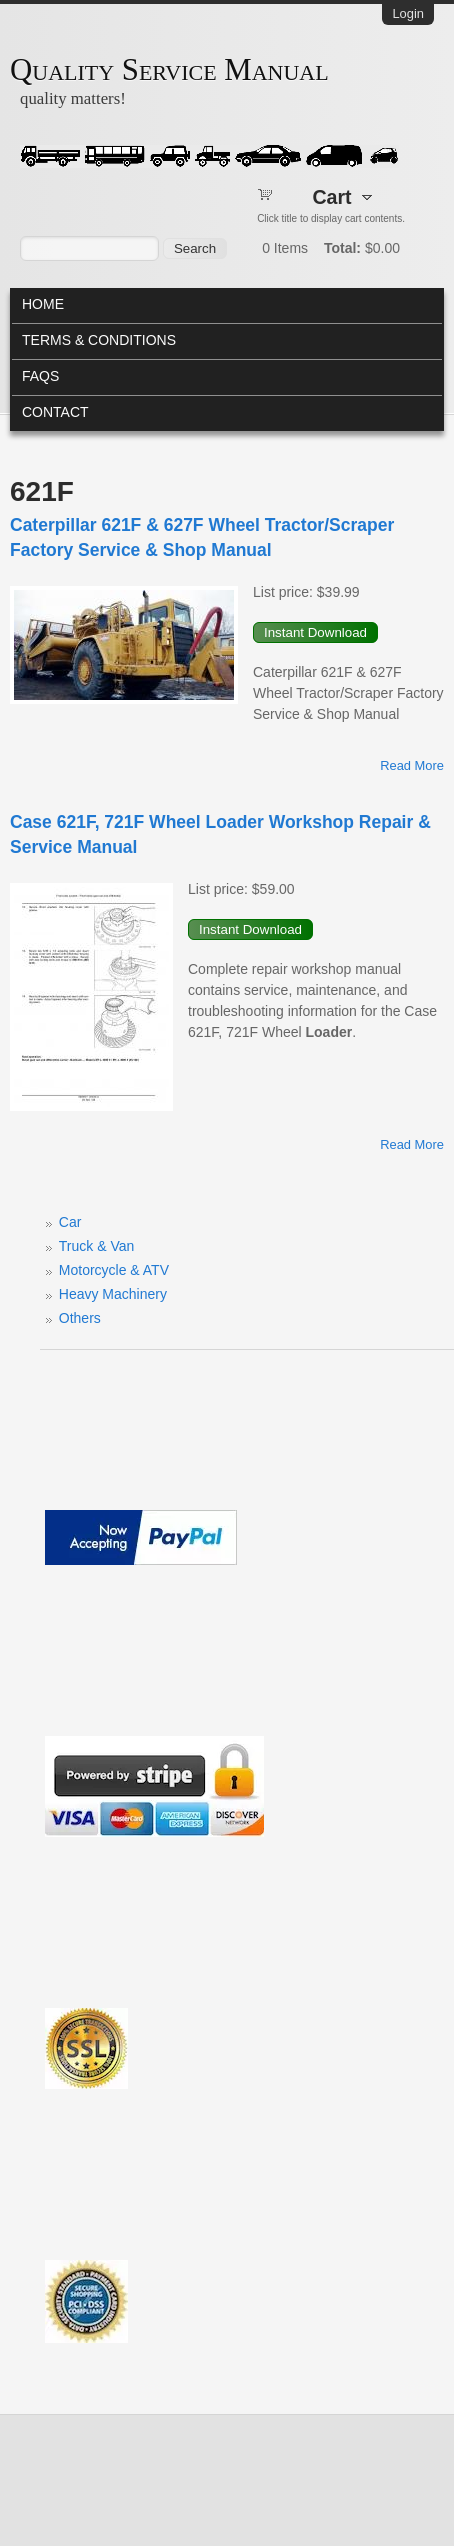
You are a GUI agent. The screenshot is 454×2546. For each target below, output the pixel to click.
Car (70, 1222)
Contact (55, 412)
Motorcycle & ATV (114, 1270)
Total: (342, 248)
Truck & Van (96, 1246)
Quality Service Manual (169, 70)
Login (408, 13)
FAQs (40, 376)
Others (80, 1318)
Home (43, 304)
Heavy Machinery (113, 1294)
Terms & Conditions (99, 340)
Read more (412, 765)
